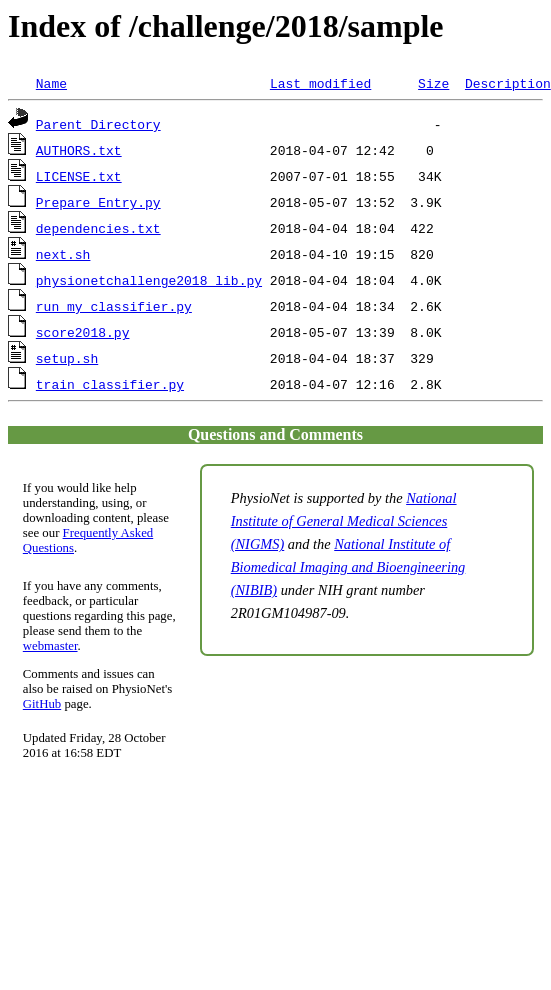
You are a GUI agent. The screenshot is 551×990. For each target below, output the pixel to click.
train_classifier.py (110, 384)
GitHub (42, 704)
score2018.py (83, 332)
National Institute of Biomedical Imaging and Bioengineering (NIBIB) (348, 567)
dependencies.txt (98, 228)
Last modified (320, 83)
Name (51, 83)
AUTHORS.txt (79, 150)
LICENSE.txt (79, 176)
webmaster (50, 646)
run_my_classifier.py (114, 306)
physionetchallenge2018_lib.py (149, 280)
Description (508, 83)
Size (433, 83)
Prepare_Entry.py (98, 202)
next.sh (63, 254)
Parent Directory (98, 124)
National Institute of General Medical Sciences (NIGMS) (344, 521)
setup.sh (67, 358)
